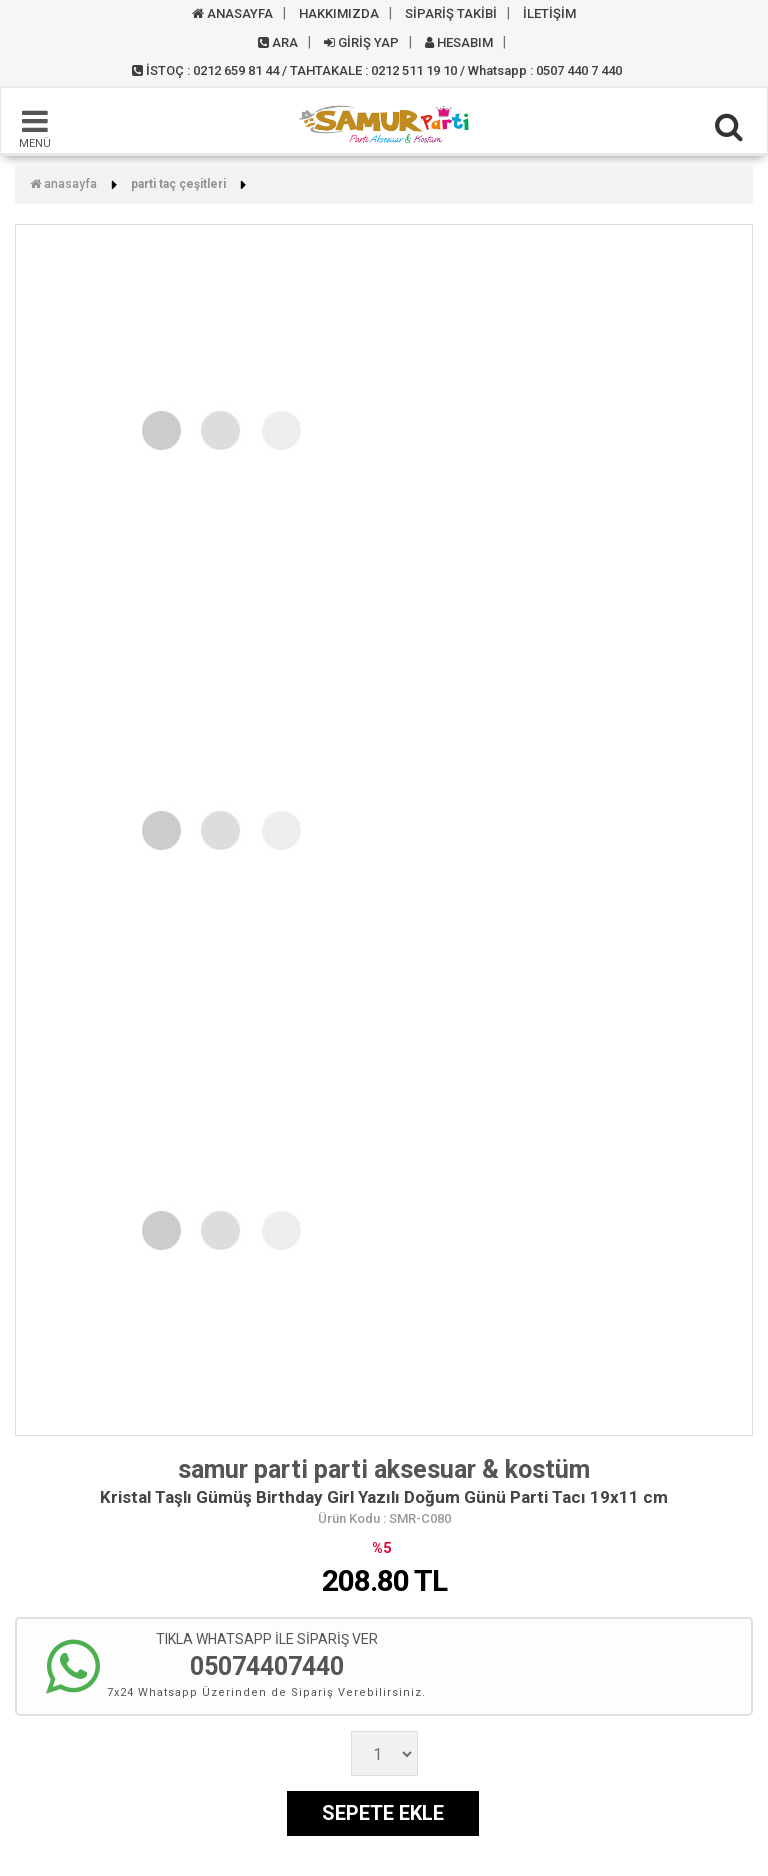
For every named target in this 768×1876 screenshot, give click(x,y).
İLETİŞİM (549, 13)
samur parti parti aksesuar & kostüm (384, 1469)
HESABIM (459, 42)
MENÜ (35, 128)
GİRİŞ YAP (361, 42)
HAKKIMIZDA (339, 13)
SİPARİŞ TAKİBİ (451, 13)
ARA (278, 42)
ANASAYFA (232, 13)
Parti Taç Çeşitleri (178, 184)
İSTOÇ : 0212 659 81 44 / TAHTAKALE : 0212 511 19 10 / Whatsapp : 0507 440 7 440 (377, 70)
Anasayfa (63, 184)
